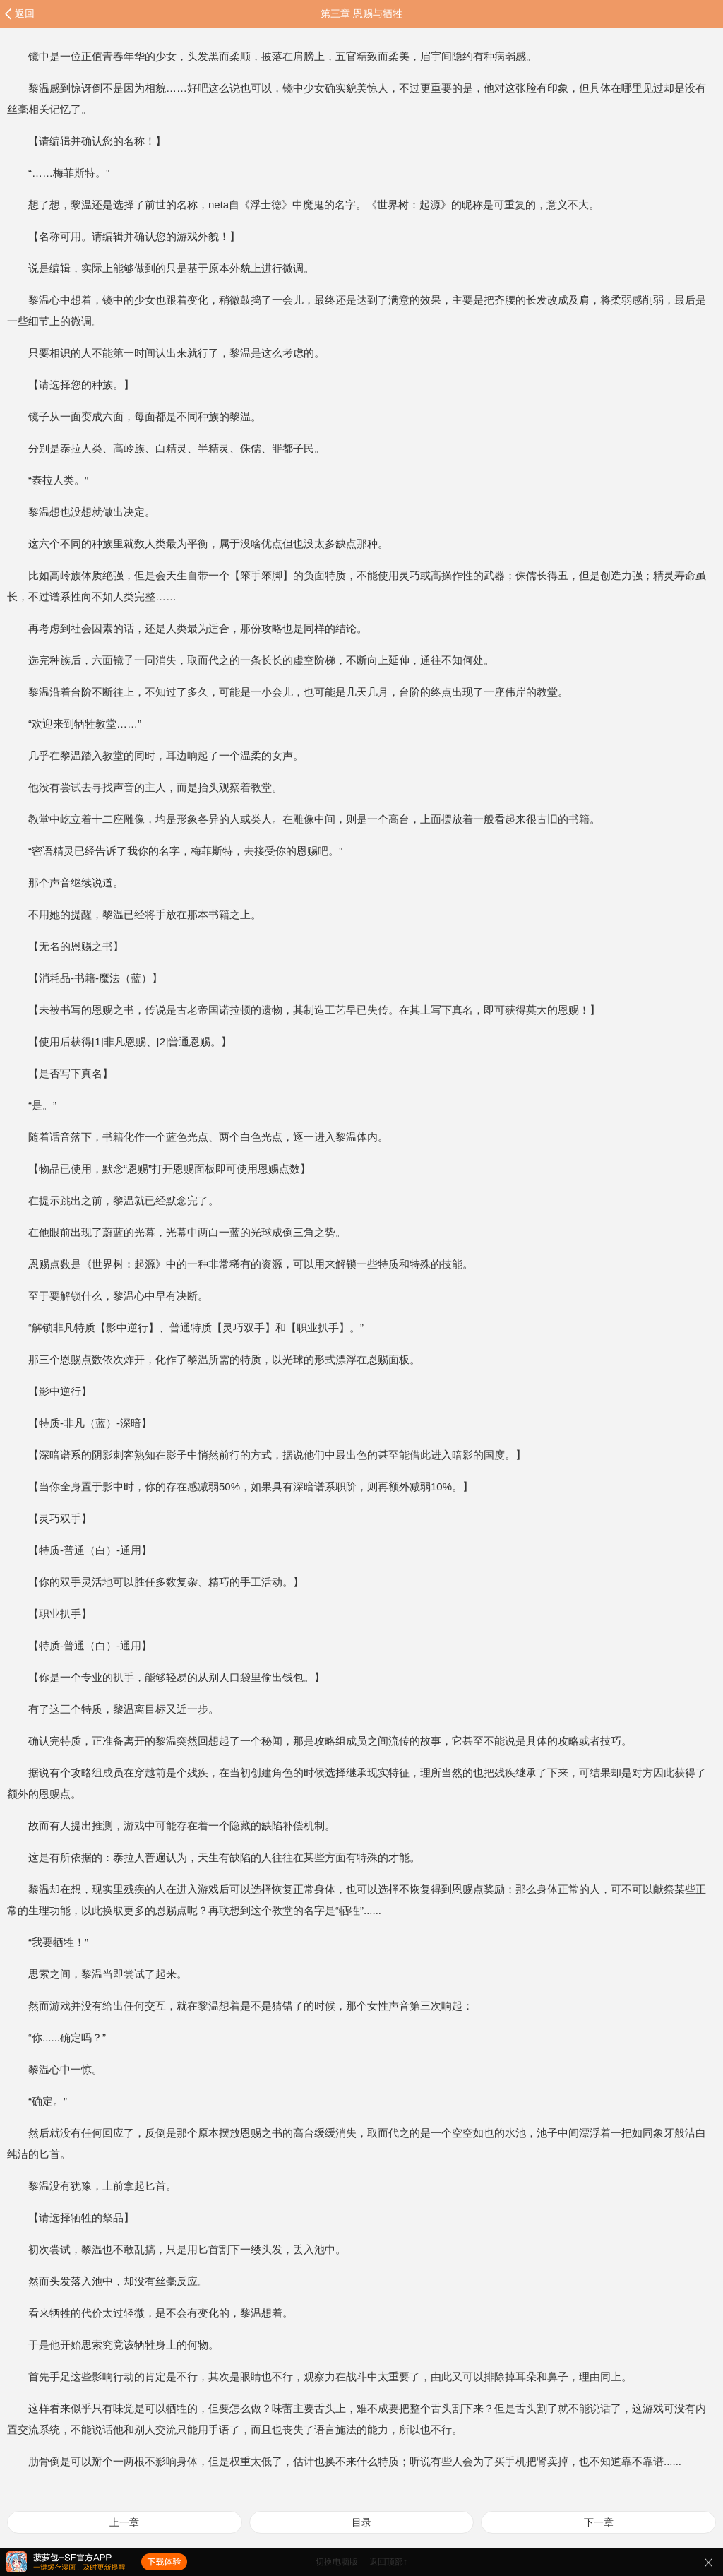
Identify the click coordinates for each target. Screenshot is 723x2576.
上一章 (124, 2522)
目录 (361, 2522)
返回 (25, 13)
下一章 (599, 2522)
